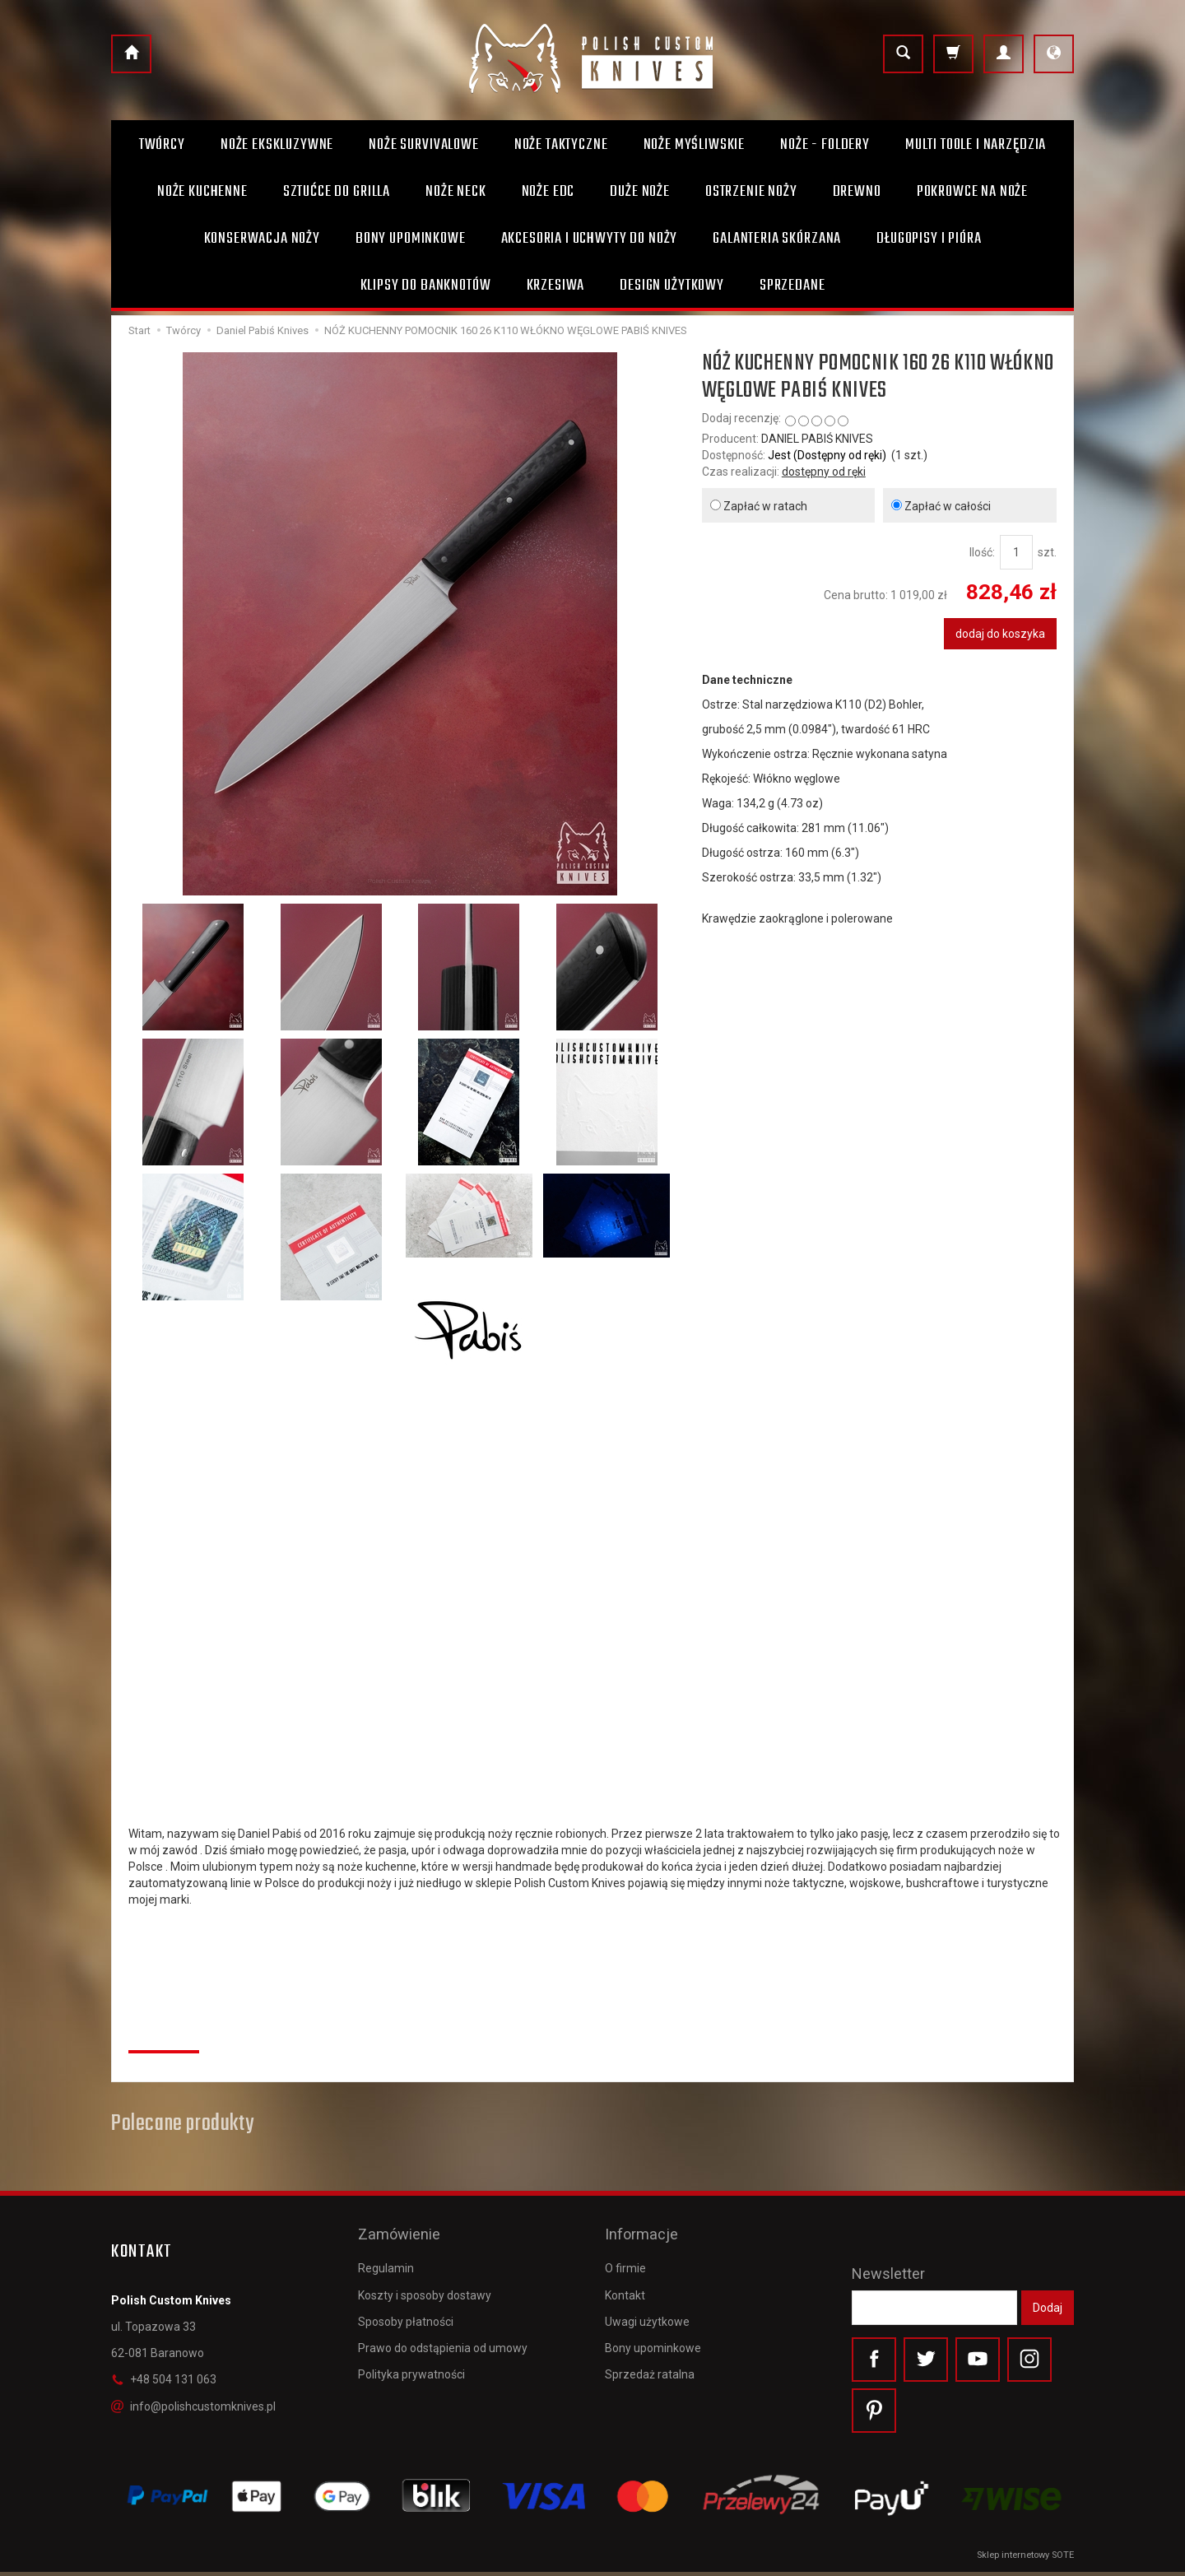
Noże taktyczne (561, 145)
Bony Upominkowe (411, 238)
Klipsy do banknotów (425, 285)
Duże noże (640, 191)
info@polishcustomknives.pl (193, 2406)
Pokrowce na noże (972, 191)
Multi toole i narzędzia (975, 145)
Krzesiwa (556, 285)
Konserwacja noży (262, 238)
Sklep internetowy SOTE (1025, 2559)
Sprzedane (792, 285)
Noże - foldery (825, 145)
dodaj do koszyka (1000, 633)
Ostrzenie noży (751, 191)
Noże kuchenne (202, 191)
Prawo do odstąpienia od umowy (442, 2338)
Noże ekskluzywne (277, 145)
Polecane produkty (182, 2124)
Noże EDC (548, 191)
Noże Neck (455, 191)
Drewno (857, 191)
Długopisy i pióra (928, 238)
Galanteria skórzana (777, 238)
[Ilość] (1016, 552)
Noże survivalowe (423, 145)
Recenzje (163, 2033)
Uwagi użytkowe (647, 2311)
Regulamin (386, 2258)
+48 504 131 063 (163, 2379)
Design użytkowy (672, 285)
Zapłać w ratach (758, 506)
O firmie (625, 2258)
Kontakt (625, 2284)
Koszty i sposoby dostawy (424, 2284)
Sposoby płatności (405, 2311)
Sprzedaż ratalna (650, 2364)
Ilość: (982, 552)
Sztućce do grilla (336, 191)
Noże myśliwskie (695, 145)
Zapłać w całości (941, 506)
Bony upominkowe (653, 2338)
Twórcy (162, 145)
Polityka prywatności (411, 2364)
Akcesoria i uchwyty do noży (589, 238)
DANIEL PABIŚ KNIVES (817, 438)
